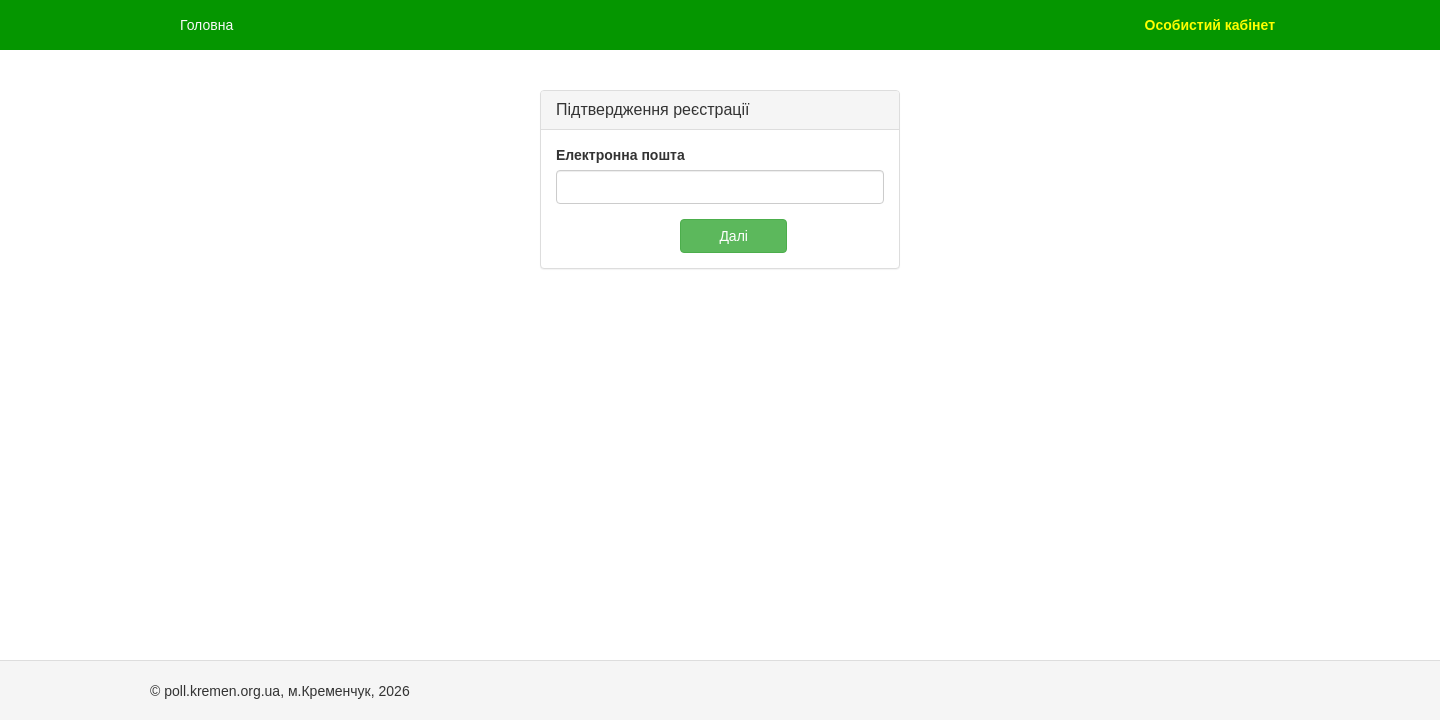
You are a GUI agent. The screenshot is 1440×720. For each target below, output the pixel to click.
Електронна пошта (620, 155)
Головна (206, 25)
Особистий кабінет (1210, 25)
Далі (733, 236)
